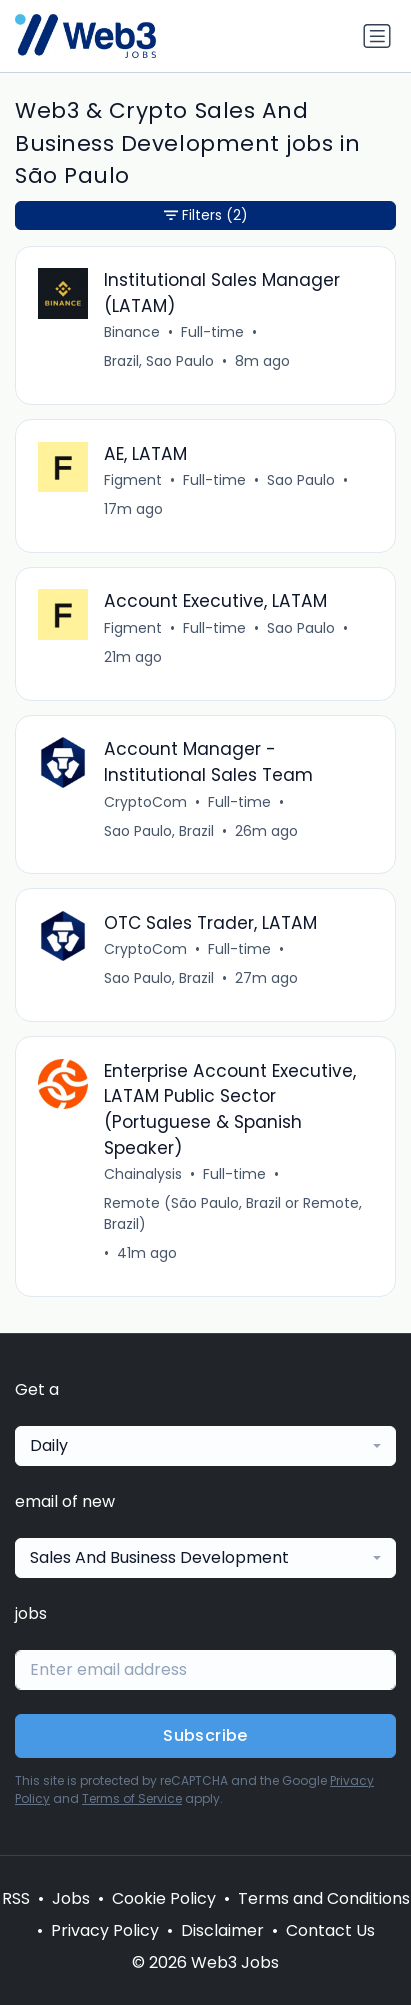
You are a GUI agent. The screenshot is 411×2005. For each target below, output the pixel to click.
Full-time (212, 332)
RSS (16, 1898)
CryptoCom (145, 802)
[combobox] (205, 1446)
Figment (133, 480)
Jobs (71, 1898)
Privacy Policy (105, 1930)
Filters (206, 215)
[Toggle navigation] (377, 36)
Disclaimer (222, 1930)
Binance (132, 332)
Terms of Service (132, 1798)
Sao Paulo (301, 480)
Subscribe (205, 1735)
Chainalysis (143, 1174)
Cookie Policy (164, 1898)
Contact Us (330, 1930)
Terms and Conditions (324, 1898)
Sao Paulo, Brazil (159, 831)
